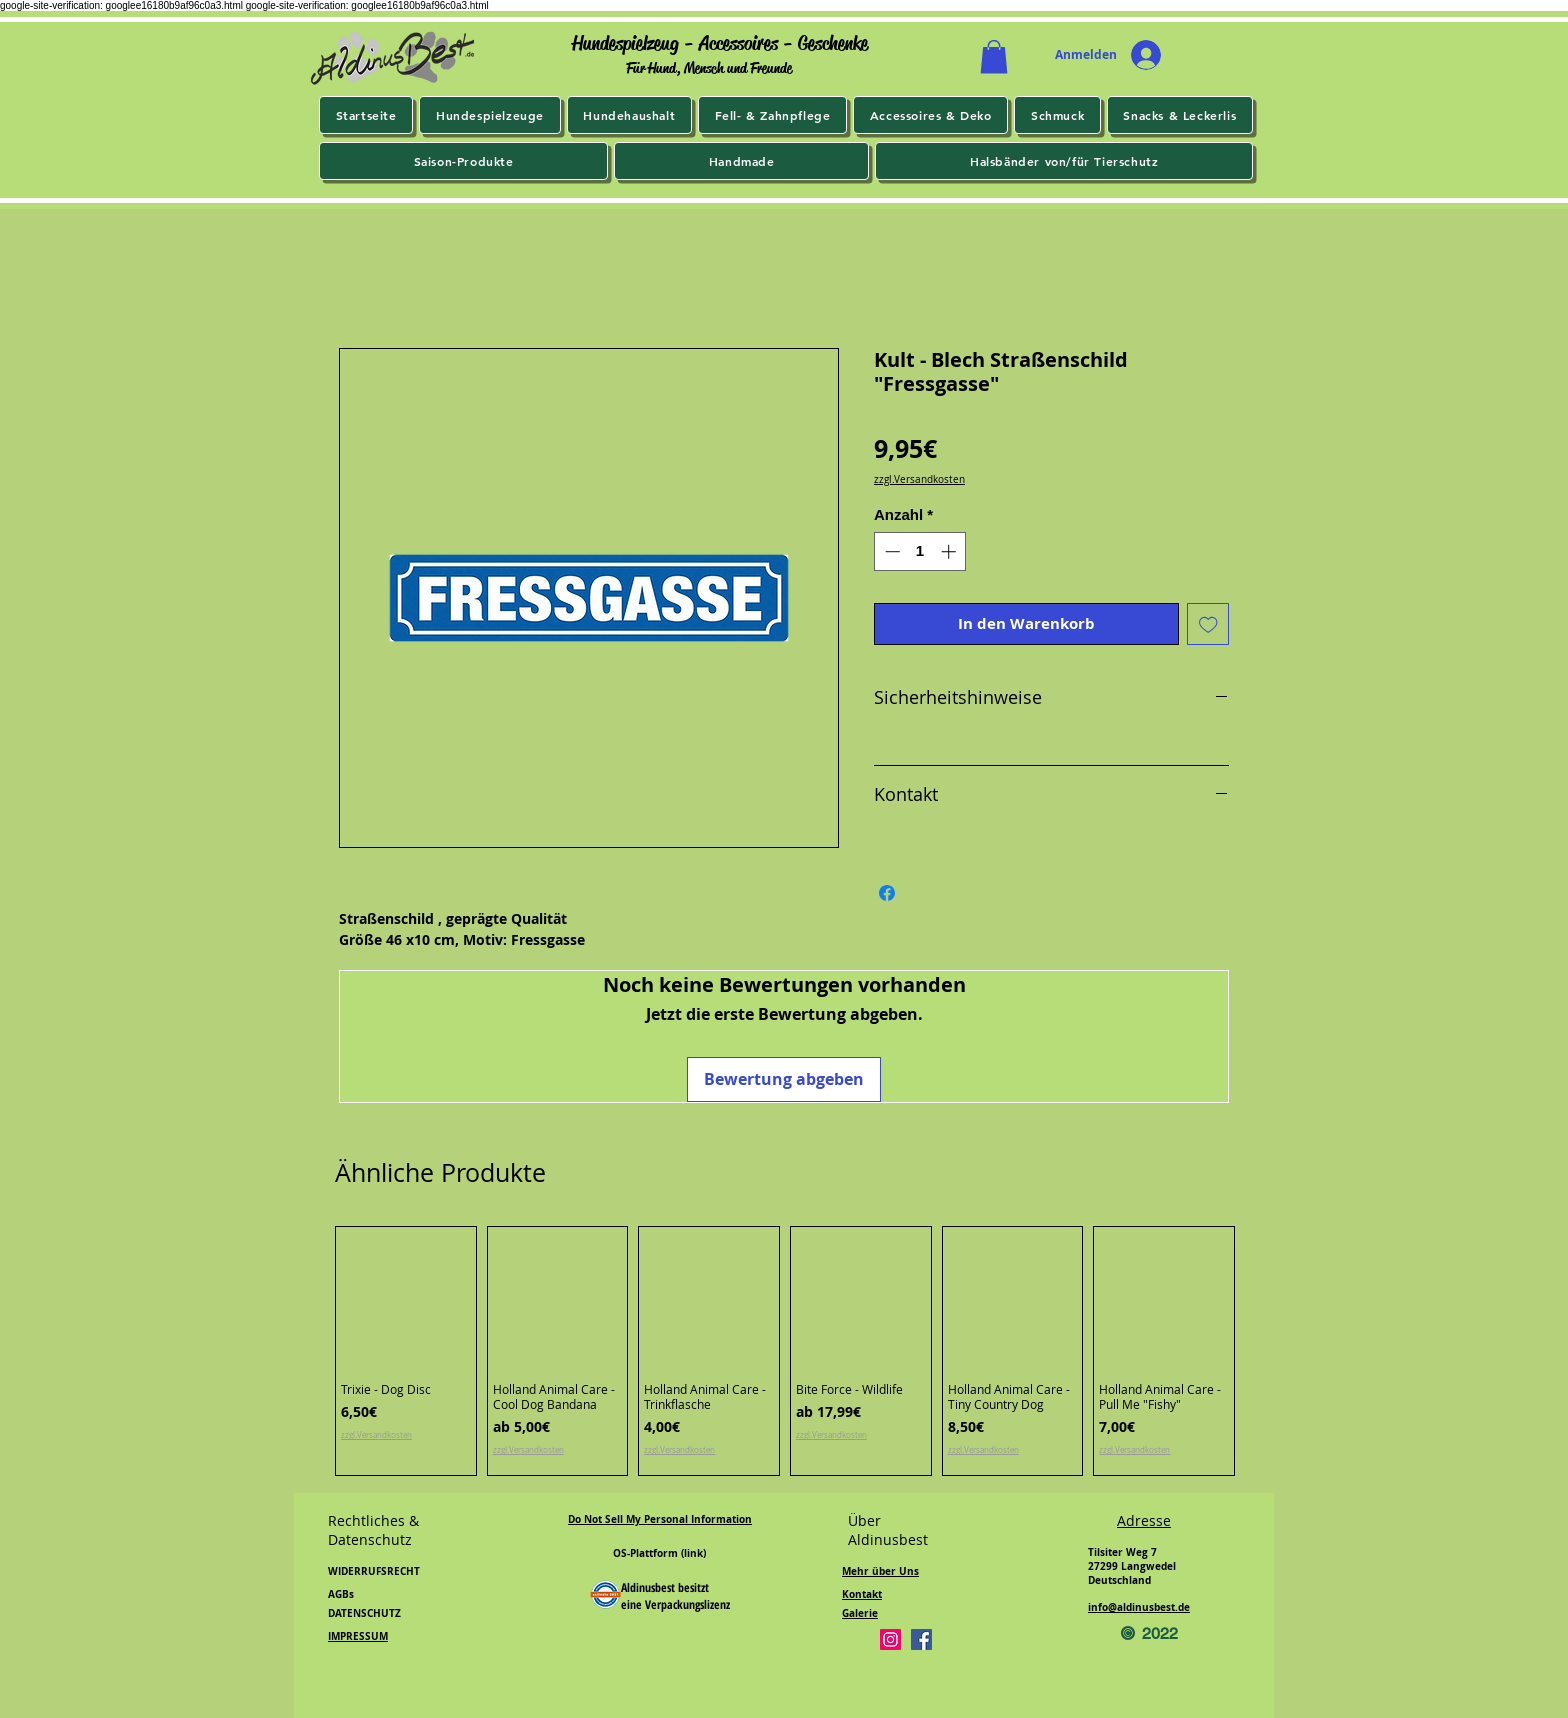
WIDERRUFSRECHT (374, 1571)
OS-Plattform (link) (659, 1553)
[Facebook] (921, 1639)
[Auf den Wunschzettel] (1208, 624)
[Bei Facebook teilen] (887, 893)
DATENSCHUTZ (364, 1613)
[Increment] (950, 551)
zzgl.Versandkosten (919, 480)
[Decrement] (890, 551)
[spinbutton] (920, 551)
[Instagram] (890, 1639)
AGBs (341, 1594)
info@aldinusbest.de (1139, 1607)
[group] (785, 1351)
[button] (994, 56)
